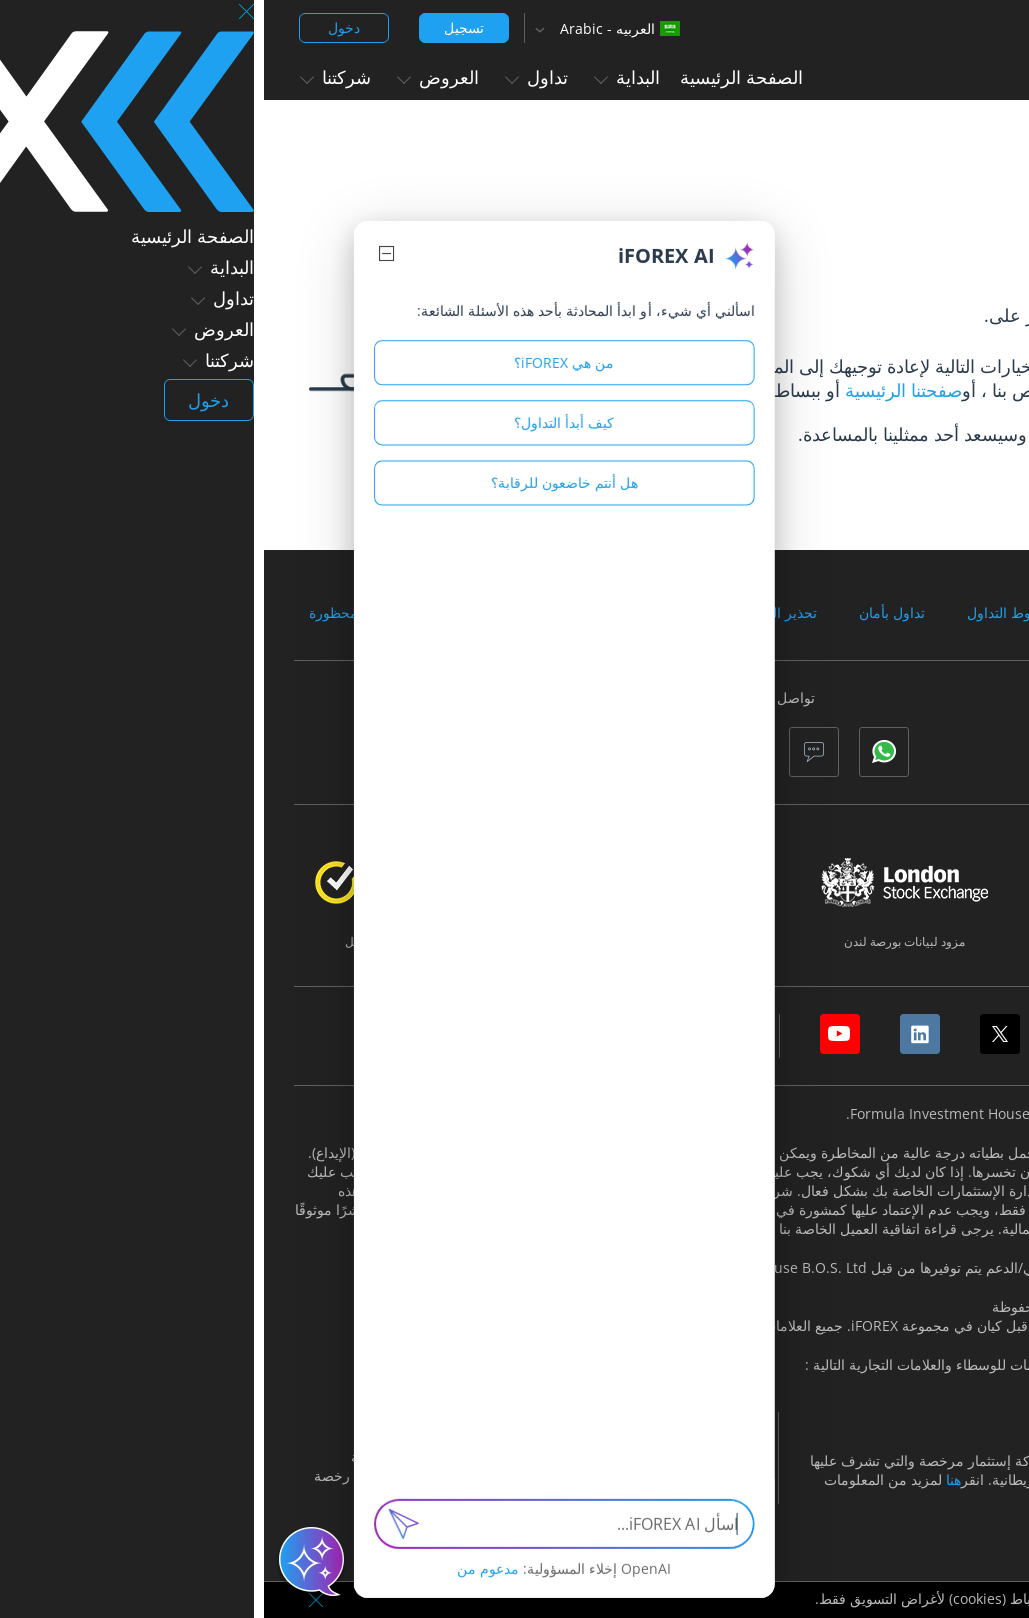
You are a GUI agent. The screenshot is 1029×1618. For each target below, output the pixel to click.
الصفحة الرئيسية (477, 77)
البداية (363, 77)
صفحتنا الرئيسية (639, 390)
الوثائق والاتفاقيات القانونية (907, 613)
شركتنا (71, 77)
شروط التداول (745, 613)
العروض (174, 77)
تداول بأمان (628, 613)
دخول (80, 27)
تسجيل (200, 27)
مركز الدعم (842, 390)
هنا (689, 1479)
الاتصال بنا (805, 434)
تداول (272, 77)
